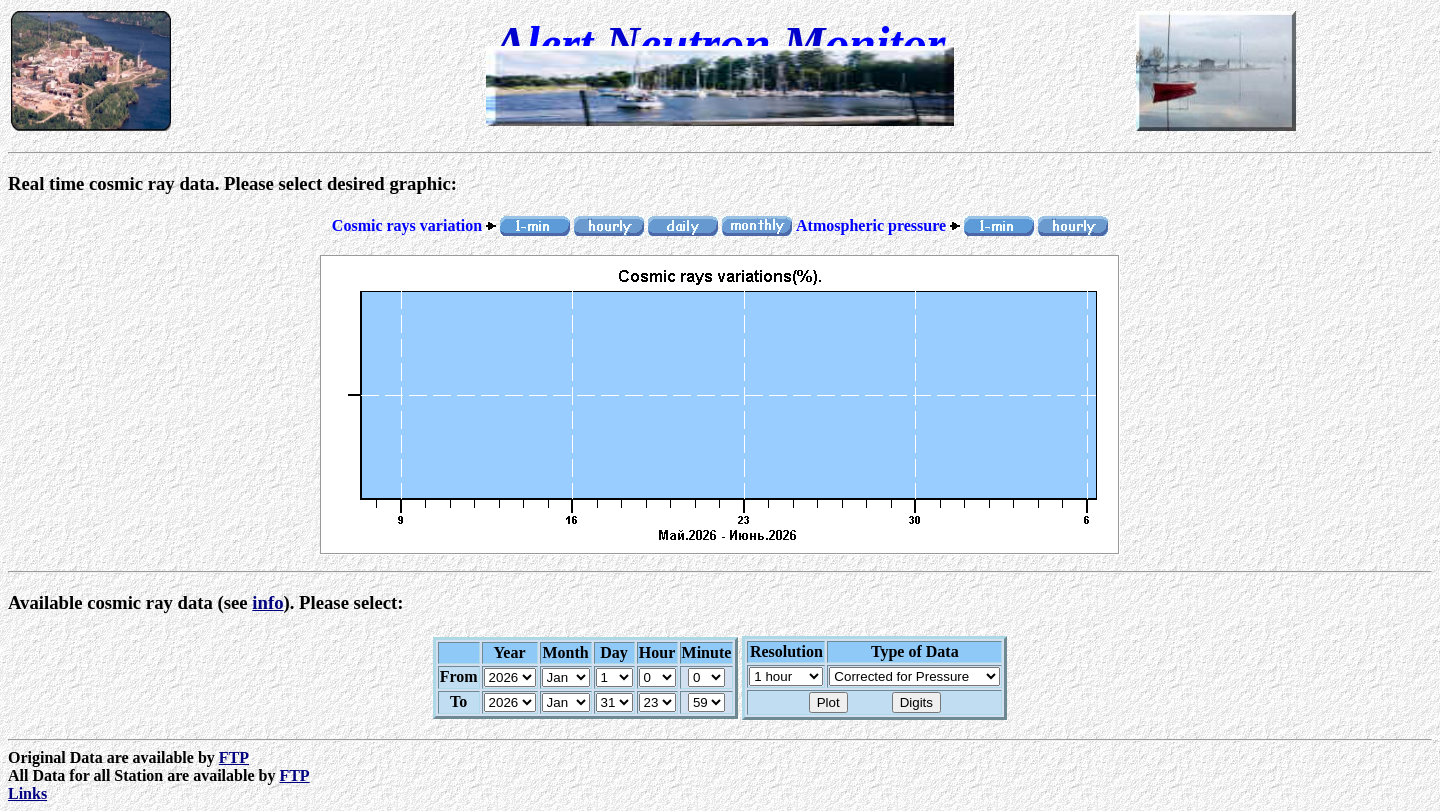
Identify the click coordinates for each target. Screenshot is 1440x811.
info (267, 602)
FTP (234, 757)
